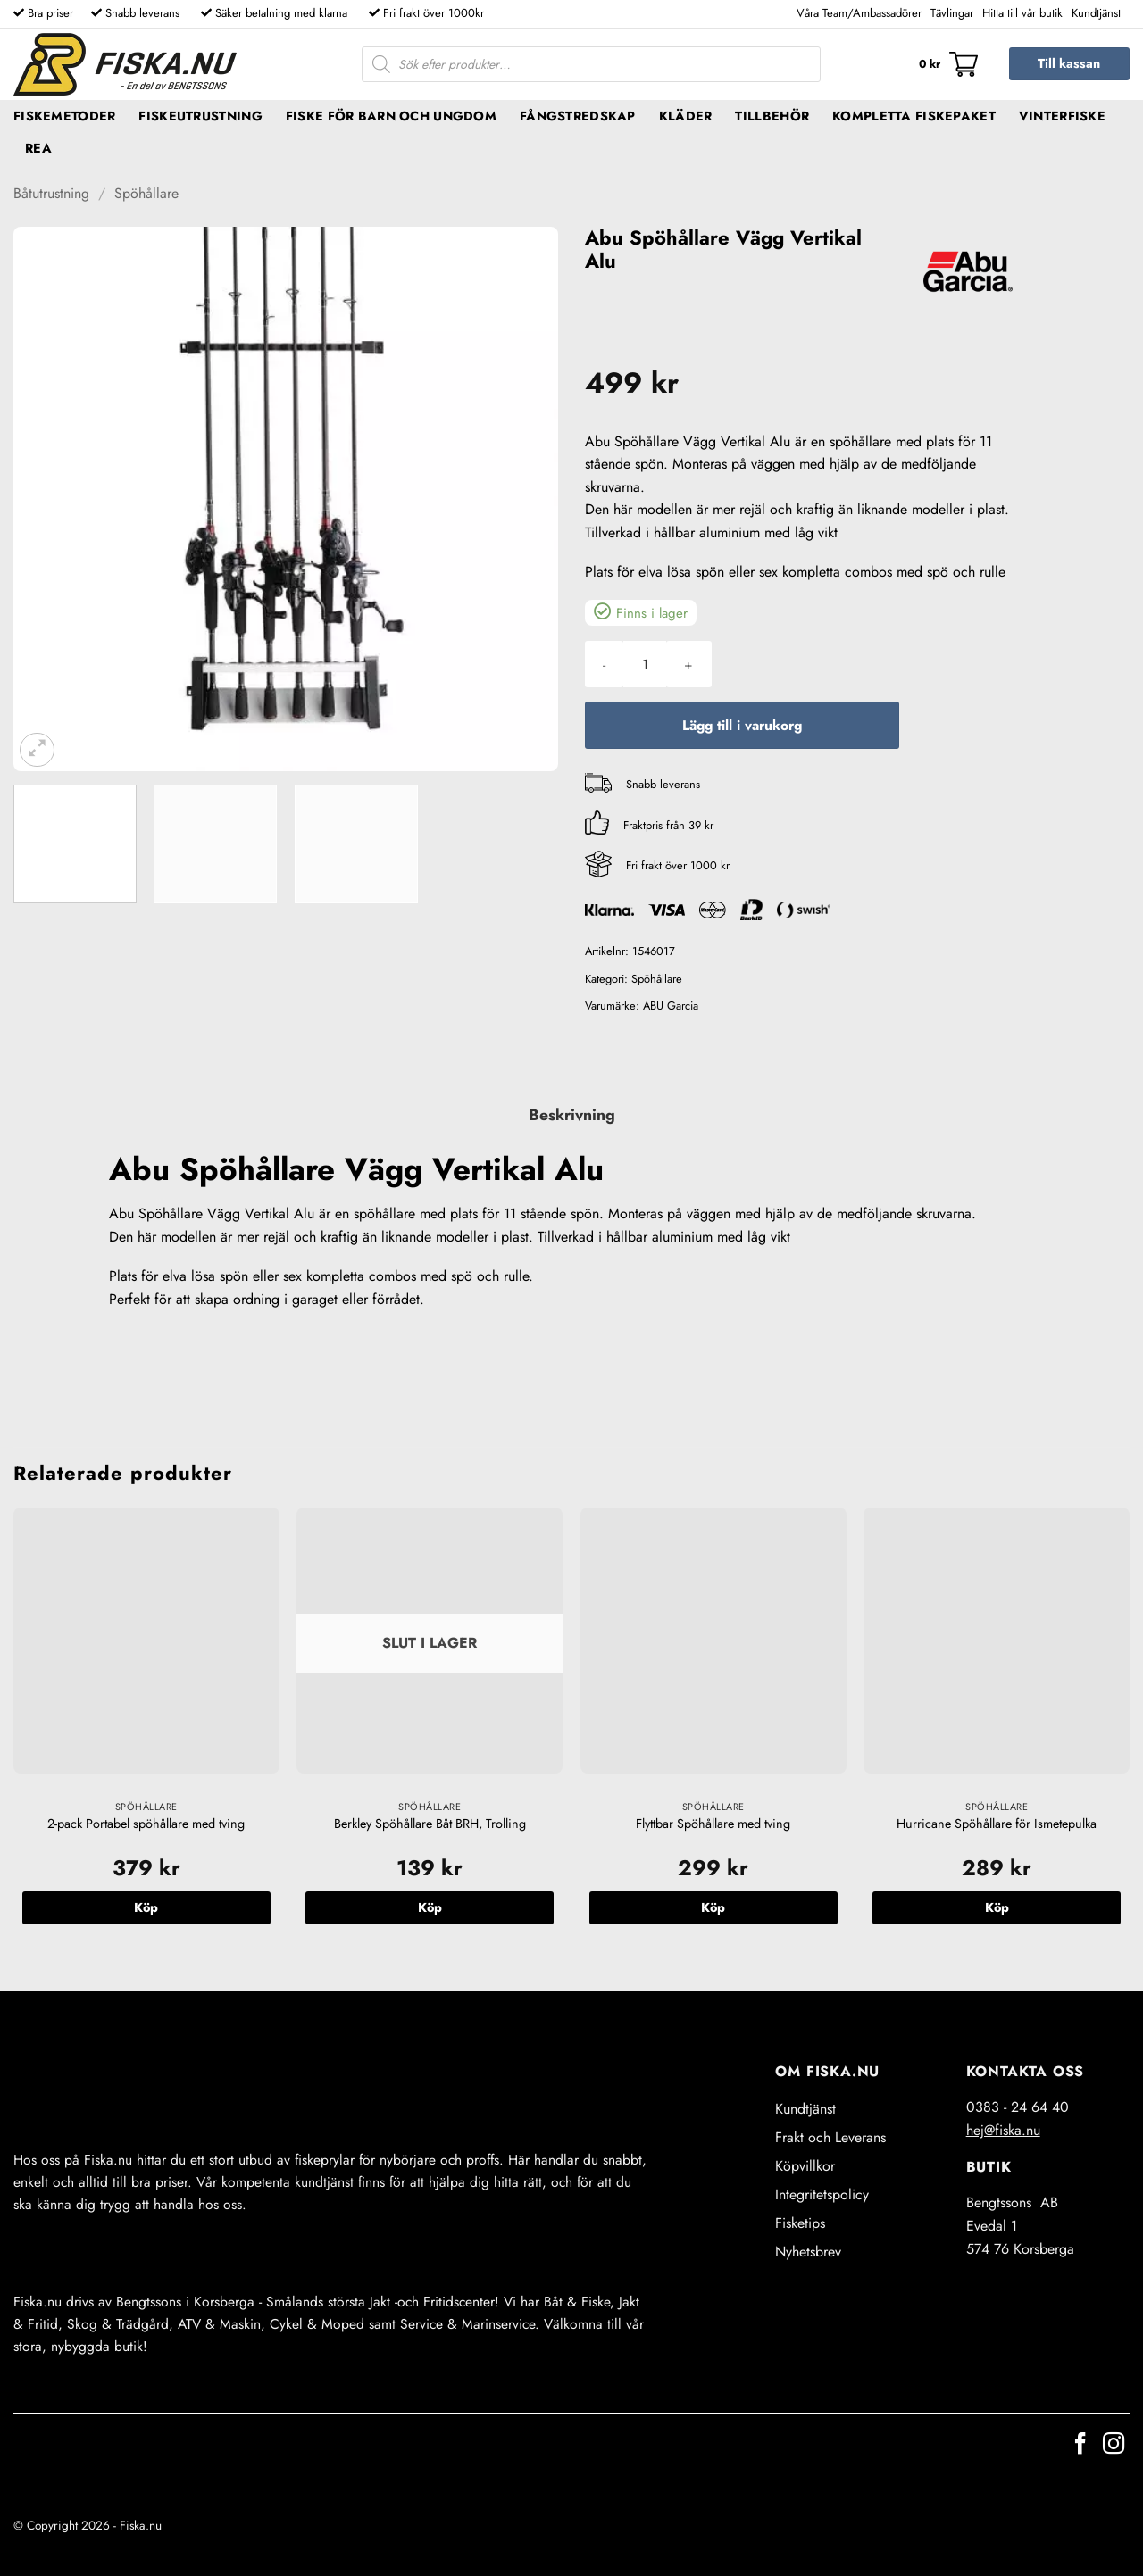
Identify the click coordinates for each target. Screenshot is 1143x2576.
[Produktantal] (644, 664)
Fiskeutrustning (200, 116)
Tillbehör (772, 116)
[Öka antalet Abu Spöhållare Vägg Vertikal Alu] (688, 664)
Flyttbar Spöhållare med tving (713, 1824)
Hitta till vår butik (1022, 12)
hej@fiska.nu (1003, 2130)
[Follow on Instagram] (1113, 2445)
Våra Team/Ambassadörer (859, 12)
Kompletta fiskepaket (914, 116)
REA (38, 148)
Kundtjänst (1096, 12)
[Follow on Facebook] (1080, 2445)
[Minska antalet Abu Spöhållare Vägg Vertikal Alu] (604, 664)
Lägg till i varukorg (742, 725)
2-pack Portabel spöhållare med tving (146, 1824)
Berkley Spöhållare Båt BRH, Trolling (430, 1824)
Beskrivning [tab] (572, 1114)
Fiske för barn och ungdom (391, 116)
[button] (948, 64)
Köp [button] (146, 1907)
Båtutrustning (51, 193)
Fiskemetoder (64, 116)
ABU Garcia (670, 1005)
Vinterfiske (1062, 116)
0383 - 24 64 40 (1017, 2107)
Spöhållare (146, 193)
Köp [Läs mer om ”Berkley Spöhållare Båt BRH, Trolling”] (430, 1907)
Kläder (686, 116)
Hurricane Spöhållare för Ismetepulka (997, 1824)
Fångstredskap (578, 116)
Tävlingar (951, 12)
